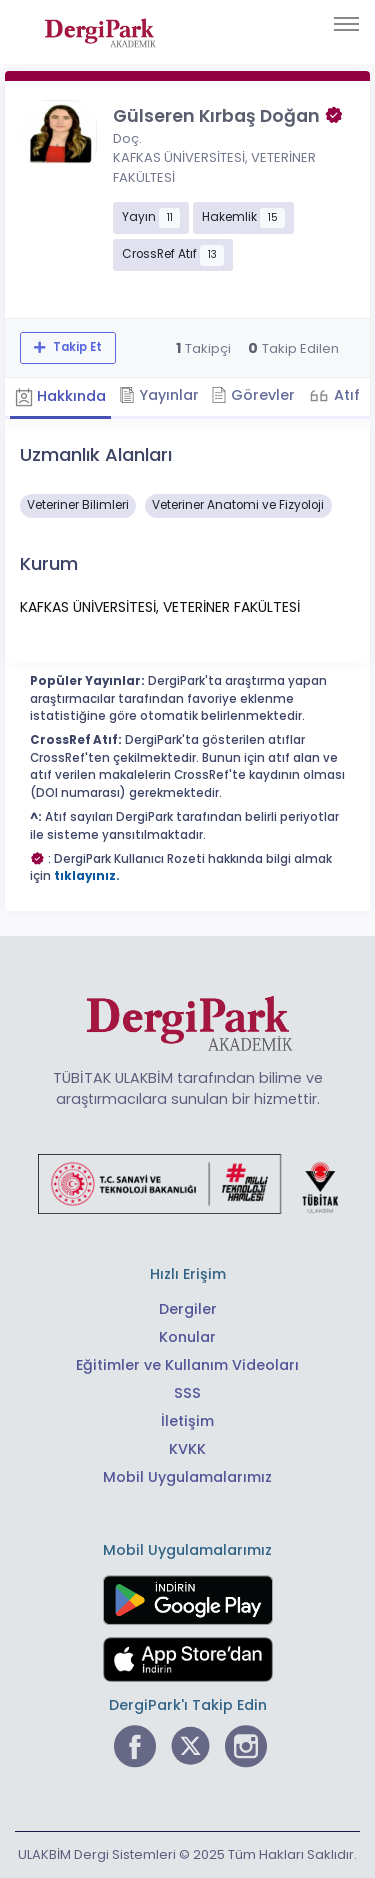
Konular (187, 1337)
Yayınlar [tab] (159, 395)
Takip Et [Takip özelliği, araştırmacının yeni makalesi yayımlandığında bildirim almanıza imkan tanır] (76, 347)
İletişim (187, 1421)
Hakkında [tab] (60, 396)
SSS (187, 1393)
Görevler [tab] (253, 395)
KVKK (187, 1449)
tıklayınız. (87, 876)
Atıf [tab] (345, 395)
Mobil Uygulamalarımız (187, 1477)
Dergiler (188, 1309)
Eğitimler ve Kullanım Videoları (187, 1365)
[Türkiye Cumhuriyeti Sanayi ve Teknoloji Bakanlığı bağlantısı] (188, 1183)
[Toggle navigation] (346, 24)
